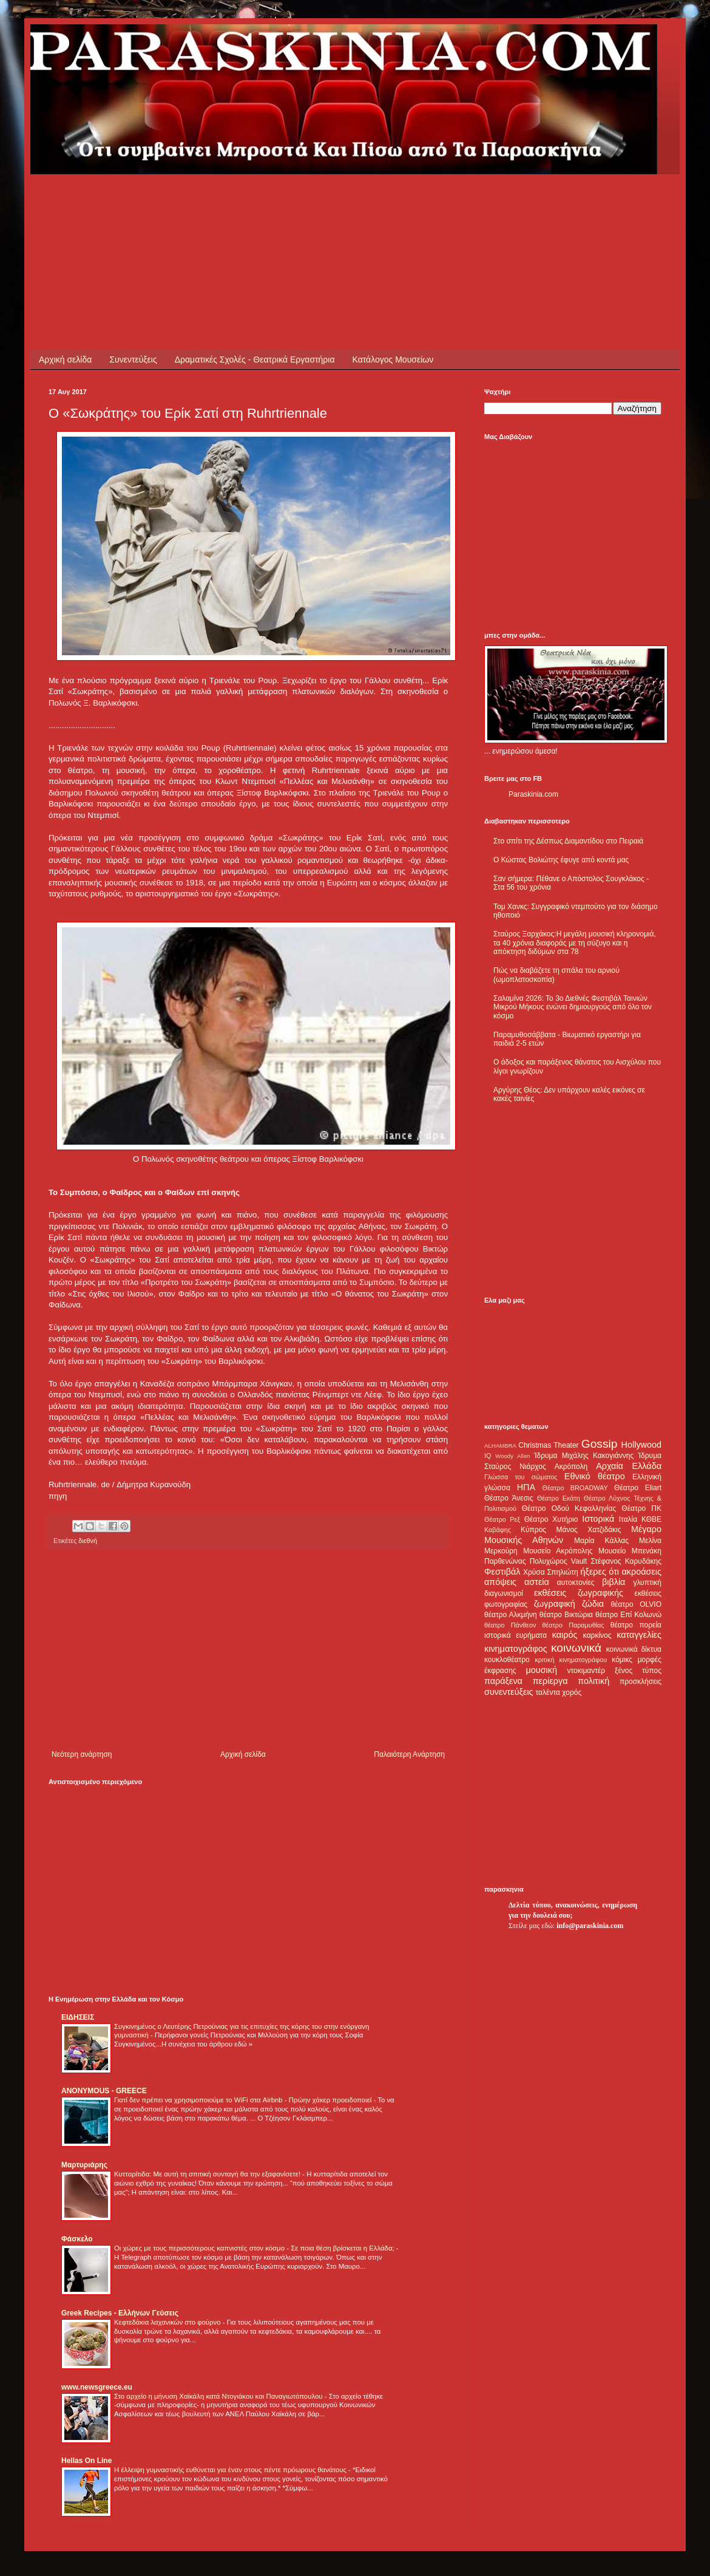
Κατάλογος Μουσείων (393, 359)
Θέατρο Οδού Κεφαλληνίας (569, 1508)
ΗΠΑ (526, 1487)
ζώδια (593, 1604)
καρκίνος (597, 1635)
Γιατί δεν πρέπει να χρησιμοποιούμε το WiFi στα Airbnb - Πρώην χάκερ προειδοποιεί (243, 2100)
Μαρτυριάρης (84, 2165)
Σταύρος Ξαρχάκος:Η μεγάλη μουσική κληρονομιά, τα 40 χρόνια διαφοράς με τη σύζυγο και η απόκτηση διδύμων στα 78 (574, 943)
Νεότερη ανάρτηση (82, 1754)
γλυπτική (647, 1582)
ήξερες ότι (599, 1571)
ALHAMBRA (500, 1445)
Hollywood (641, 1445)
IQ (487, 1455)
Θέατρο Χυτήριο (551, 1519)
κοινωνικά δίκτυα (633, 1649)
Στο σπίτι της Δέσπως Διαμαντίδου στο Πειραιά (568, 841)
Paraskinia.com (533, 794)
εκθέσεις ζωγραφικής (578, 1593)
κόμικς (622, 1659)
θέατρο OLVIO (635, 1604)
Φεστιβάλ (502, 1571)
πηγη (58, 1496)
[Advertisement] (269, 201)
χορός (571, 1692)
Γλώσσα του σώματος (521, 1477)
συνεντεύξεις (508, 1692)
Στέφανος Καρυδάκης (625, 1561)
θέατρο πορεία (635, 1625)
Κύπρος (533, 1529)
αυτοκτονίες (576, 1582)
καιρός (565, 1635)
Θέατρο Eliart (637, 1488)
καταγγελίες (639, 1635)
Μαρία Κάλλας (601, 1540)
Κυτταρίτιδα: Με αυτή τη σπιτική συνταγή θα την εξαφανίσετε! (208, 2174)
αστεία (536, 1582)
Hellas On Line (86, 2460)
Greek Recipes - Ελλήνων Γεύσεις (119, 2313)
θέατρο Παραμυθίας (573, 1625)
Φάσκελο (77, 2239)
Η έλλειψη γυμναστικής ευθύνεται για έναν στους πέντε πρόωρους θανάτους (231, 2469)
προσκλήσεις (640, 1681)
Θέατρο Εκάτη (558, 1498)
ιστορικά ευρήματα (515, 1635)
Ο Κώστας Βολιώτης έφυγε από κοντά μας (561, 860)
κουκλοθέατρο (507, 1659)
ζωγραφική (554, 1604)
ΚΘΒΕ (651, 1519)
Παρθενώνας (505, 1561)
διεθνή (87, 1540)
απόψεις (500, 1582)
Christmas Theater (548, 1445)
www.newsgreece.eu (96, 2387)
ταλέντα (548, 1692)
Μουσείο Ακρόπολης (557, 1551)
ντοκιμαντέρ (586, 1670)
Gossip (599, 1443)
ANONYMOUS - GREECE (104, 2091)
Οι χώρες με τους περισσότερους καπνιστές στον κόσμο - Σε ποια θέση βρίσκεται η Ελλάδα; (255, 2248)
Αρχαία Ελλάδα (628, 1466)
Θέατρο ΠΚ (641, 1508)
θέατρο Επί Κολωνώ (628, 1614)
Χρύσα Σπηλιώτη (550, 1572)
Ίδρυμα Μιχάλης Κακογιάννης (584, 1455)
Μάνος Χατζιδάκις (588, 1529)
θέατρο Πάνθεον (510, 1625)
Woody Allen (512, 1456)
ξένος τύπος (638, 1670)
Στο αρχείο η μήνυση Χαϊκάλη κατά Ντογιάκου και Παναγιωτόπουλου (219, 2396)
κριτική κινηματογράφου (571, 1659)
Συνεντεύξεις (133, 359)
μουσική (541, 1670)
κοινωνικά (576, 1647)
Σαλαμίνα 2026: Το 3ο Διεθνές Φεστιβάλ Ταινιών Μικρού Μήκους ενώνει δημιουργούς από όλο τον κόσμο (572, 1007)
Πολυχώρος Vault (558, 1561)
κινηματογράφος (515, 1649)
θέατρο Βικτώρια (566, 1614)
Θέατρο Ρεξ (502, 1519)
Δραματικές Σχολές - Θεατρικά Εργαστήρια (255, 359)
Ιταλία (628, 1519)
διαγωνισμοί (503, 1593)
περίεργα (550, 1681)
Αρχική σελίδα (65, 359)
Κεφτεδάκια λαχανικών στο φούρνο (168, 2322)
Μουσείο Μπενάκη (629, 1551)
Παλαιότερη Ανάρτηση (409, 1754)
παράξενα (503, 1681)
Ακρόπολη (571, 1466)
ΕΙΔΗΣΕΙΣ (77, 2017)
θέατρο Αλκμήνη (510, 1614)
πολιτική (593, 1681)
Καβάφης (497, 1529)
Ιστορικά (598, 1519)
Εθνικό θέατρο (594, 1476)
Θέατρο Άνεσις (508, 1498)
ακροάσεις (641, 1571)
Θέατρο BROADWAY (575, 1487)
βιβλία (613, 1582)
